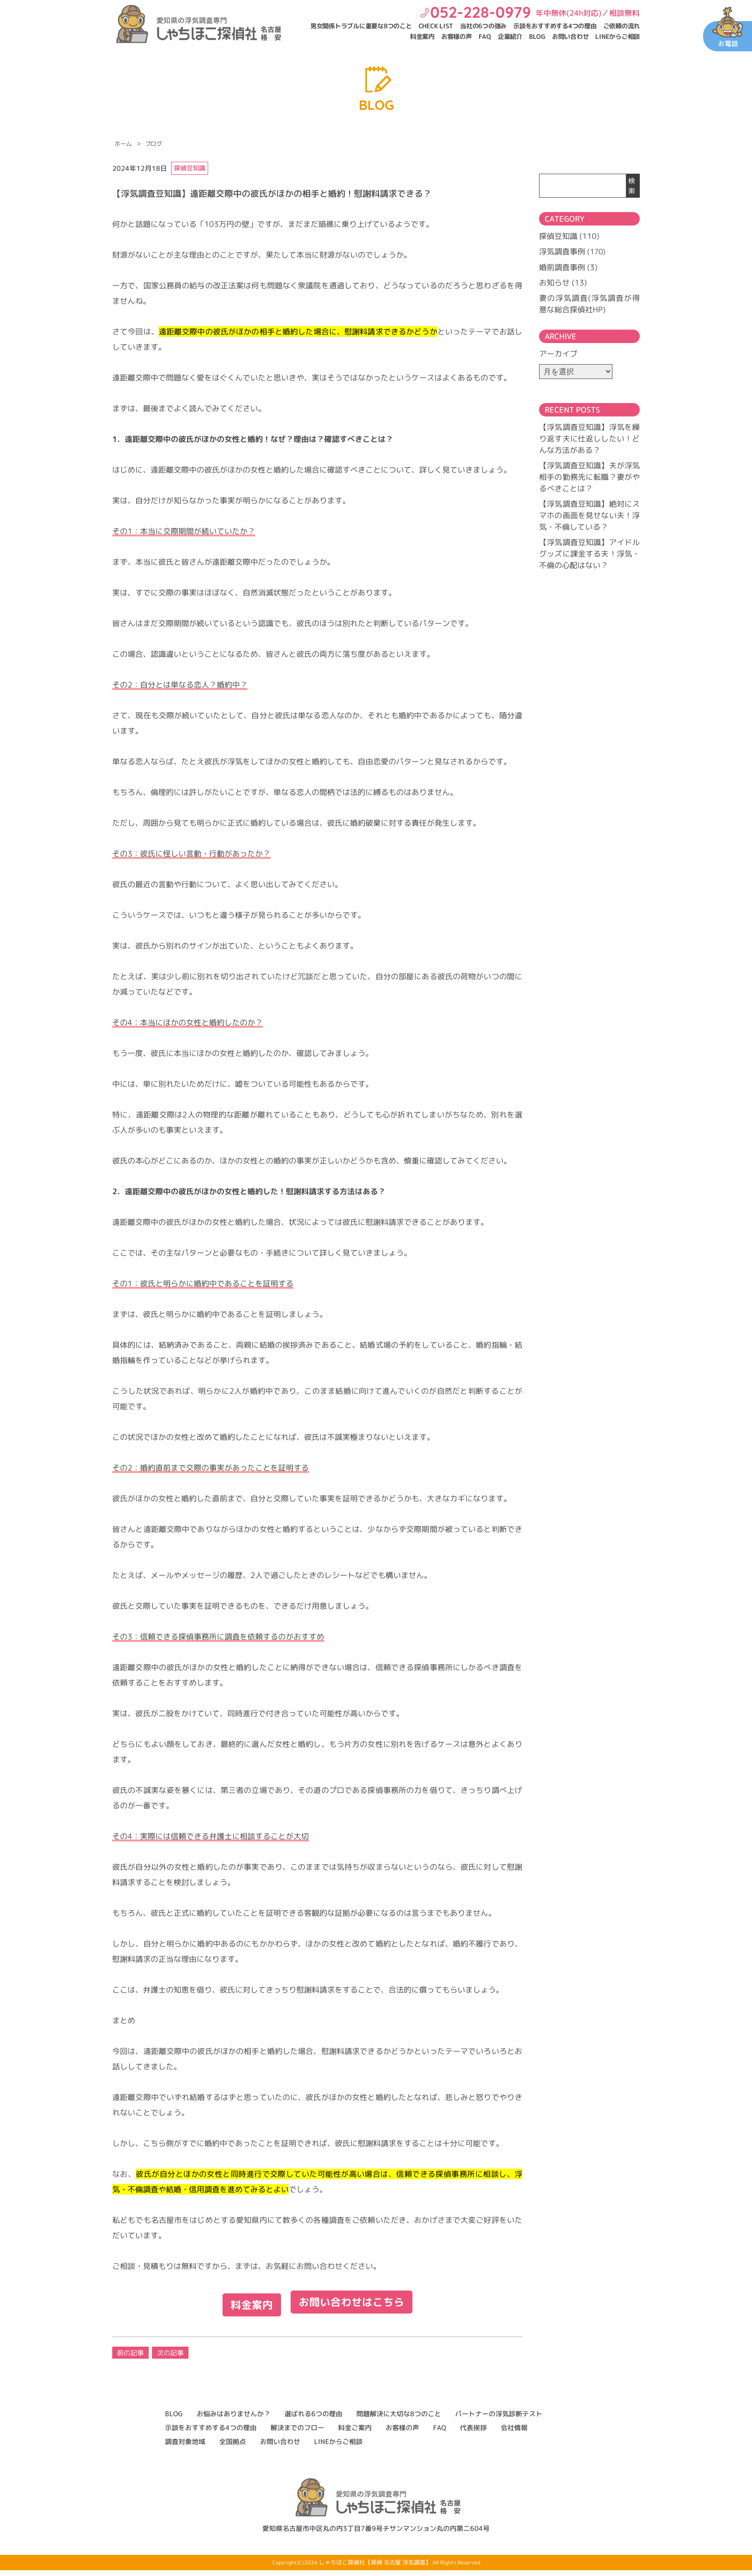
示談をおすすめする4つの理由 (555, 26)
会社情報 (514, 2433)
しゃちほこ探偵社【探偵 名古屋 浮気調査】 (375, 2568)
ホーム (123, 144)
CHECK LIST (436, 26)
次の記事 (170, 2358)
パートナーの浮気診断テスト (498, 2419)
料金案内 (422, 36)
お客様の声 (456, 36)
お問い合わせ (570, 36)
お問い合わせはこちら (353, 2309)
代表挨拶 (473, 2433)
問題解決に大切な (398, 2419)
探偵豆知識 (558, 236)
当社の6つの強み (483, 26)
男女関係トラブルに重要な (361, 26)
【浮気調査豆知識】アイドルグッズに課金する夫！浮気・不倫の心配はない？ (589, 553)
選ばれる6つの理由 (313, 2419)
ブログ (153, 144)
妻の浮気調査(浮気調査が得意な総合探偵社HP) (589, 303)
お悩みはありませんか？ (233, 2419)
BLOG (537, 36)
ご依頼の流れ (621, 26)
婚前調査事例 (562, 266)
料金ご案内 (355, 2433)
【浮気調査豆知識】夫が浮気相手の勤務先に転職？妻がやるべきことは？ (589, 476)
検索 (631, 185)
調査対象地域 (185, 2447)
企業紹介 (510, 36)
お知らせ (554, 282)
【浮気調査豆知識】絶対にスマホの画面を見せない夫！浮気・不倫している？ (589, 515)
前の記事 (130, 2358)
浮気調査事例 (562, 251)
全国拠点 (232, 2447)
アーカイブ (558, 353)
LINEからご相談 (617, 36)
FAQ (485, 36)
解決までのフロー (297, 2433)
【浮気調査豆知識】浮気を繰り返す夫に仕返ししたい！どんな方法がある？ (589, 438)
